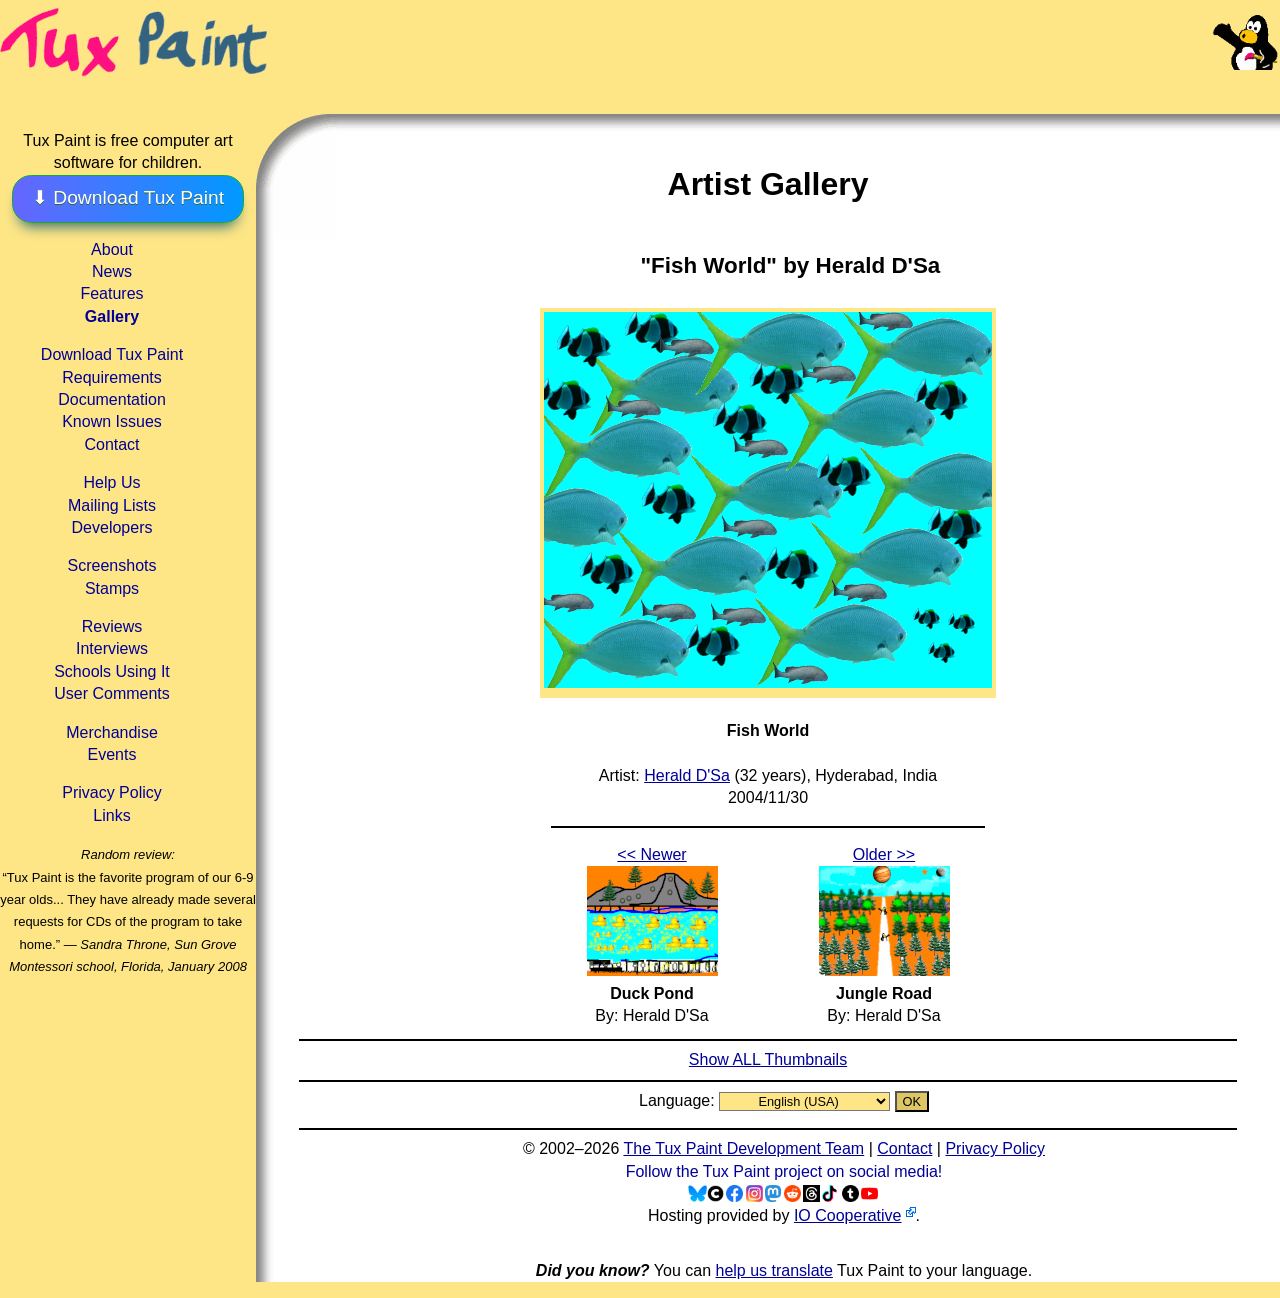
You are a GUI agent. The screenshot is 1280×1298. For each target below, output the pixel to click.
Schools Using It (112, 671)
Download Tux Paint (112, 354)
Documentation (112, 399)
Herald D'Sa (687, 775)
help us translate (773, 1270)
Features (111, 293)
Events (112, 754)
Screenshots (112, 565)
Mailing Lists (112, 505)
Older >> (884, 854)
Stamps (112, 588)
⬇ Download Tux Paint (128, 197)
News (112, 271)
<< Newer (651, 854)
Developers (112, 527)
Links (111, 815)
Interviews (112, 648)
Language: (679, 1100)
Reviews (112, 626)
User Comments (112, 693)
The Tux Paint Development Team (743, 1148)
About (112, 249)
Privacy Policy (112, 792)
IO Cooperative (848, 1215)
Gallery (112, 316)
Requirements (112, 377)
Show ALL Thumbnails (768, 1059)
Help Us (112, 482)
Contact (111, 444)
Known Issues (112, 421)
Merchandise (112, 732)
